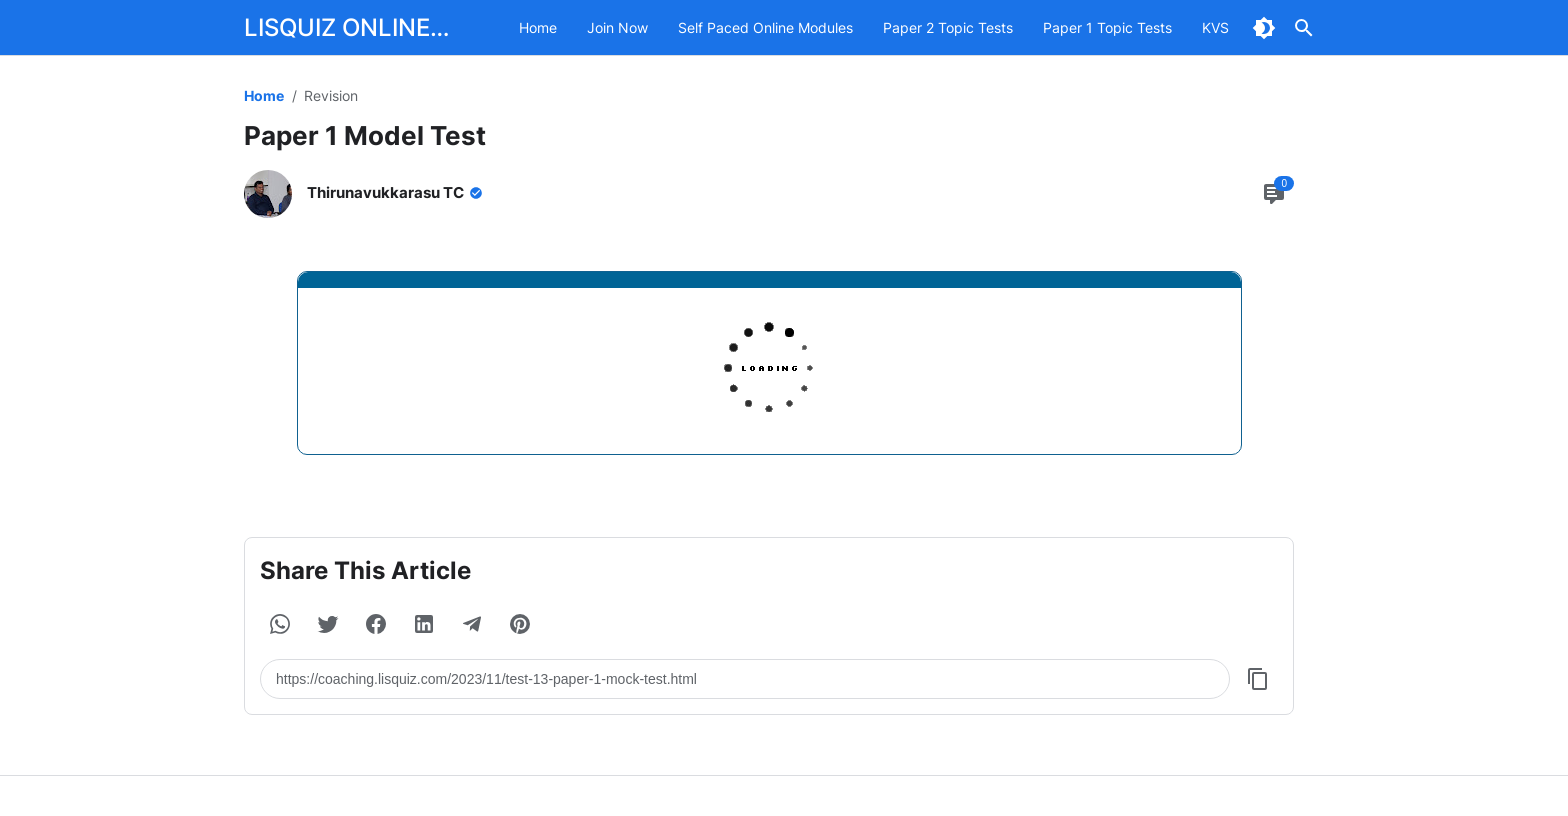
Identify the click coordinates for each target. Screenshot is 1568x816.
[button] (280, 624)
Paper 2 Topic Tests (948, 27)
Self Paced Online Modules (765, 27)
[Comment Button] (1274, 194)
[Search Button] (1304, 28)
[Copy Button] (1258, 679)
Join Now (617, 27)
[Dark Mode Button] (1264, 28)
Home (538, 27)
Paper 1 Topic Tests (1107, 27)
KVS (1215, 27)
